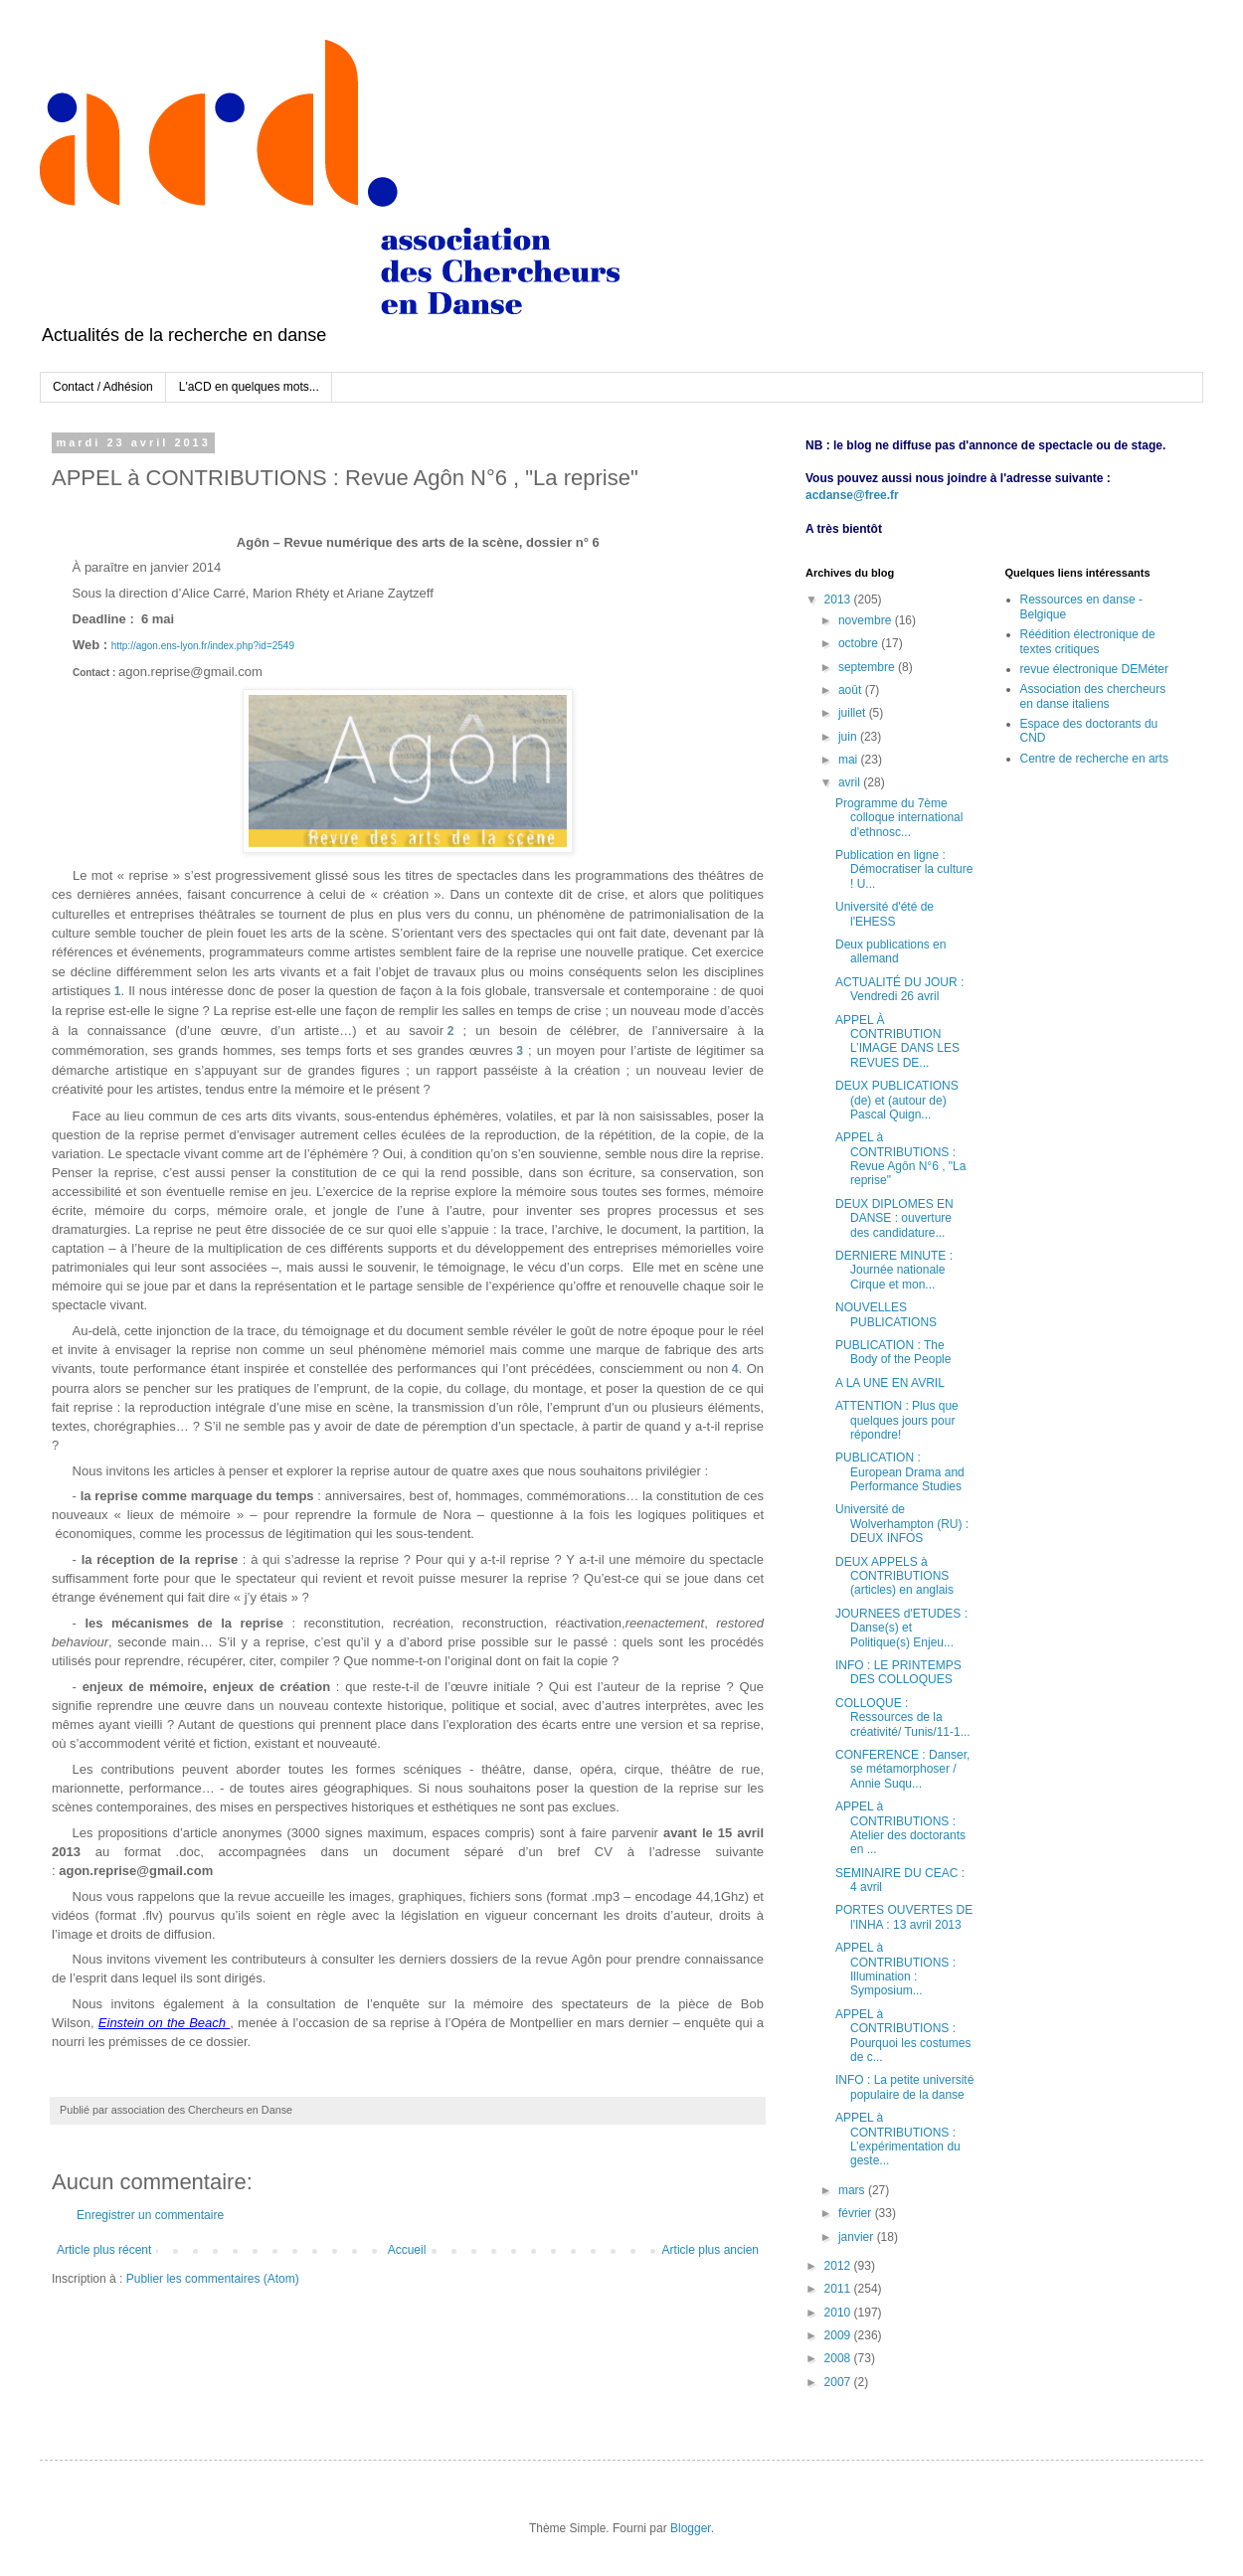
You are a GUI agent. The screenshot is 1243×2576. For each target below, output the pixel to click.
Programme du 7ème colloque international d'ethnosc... (899, 817)
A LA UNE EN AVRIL (890, 1383)
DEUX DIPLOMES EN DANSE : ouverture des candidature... (894, 1218)
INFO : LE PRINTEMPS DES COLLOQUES (898, 1672)
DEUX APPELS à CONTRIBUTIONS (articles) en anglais (894, 1576)
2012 (839, 2266)
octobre (859, 643)
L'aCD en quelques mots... (249, 387)
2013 (839, 599)
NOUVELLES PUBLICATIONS (886, 1314)
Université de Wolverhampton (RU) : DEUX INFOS (902, 1523)
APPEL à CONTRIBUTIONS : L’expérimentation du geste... (898, 2139)
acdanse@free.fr (852, 495)
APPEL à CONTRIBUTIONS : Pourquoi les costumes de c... (903, 2035)
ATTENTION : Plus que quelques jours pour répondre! (897, 1420)
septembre (868, 667)
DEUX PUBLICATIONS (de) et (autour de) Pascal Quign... (897, 1100)
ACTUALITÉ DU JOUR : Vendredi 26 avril (899, 989)
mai (849, 760)
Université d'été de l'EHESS (884, 914)
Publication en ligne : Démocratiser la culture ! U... (904, 869)
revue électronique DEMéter (1094, 669)
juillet (853, 713)
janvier (857, 2237)
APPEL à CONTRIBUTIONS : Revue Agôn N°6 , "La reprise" (900, 1158)
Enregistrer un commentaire (150, 2215)
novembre (866, 620)
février (856, 2213)
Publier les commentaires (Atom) (212, 2279)
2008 (839, 2358)
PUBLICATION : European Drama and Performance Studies (900, 1472)
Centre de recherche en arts (1094, 759)
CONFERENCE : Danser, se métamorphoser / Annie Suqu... (902, 1769)
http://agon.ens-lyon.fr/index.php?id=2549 (202, 645)
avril (850, 782)
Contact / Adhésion (103, 387)
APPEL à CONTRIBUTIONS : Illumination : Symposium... (895, 1969)
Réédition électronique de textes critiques (1087, 641)
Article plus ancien (710, 2250)
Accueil (407, 2250)
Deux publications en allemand (890, 951)
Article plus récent (104, 2250)
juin (849, 737)
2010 (839, 2312)
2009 (839, 2335)
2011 (839, 2289)
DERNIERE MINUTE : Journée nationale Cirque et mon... (894, 1270)
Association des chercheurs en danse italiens (1093, 696)
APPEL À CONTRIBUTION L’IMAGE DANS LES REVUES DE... (897, 1041)
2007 (839, 2382)
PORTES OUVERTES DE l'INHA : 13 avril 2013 (904, 1917)
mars (853, 2190)
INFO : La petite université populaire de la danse (904, 2087)
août (851, 690)
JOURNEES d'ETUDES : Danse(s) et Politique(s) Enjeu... (901, 1628)
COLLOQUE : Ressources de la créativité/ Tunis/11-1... (903, 1717)
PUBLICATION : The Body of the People (893, 1352)
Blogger (690, 2528)
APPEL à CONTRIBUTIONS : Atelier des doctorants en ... (900, 1828)
